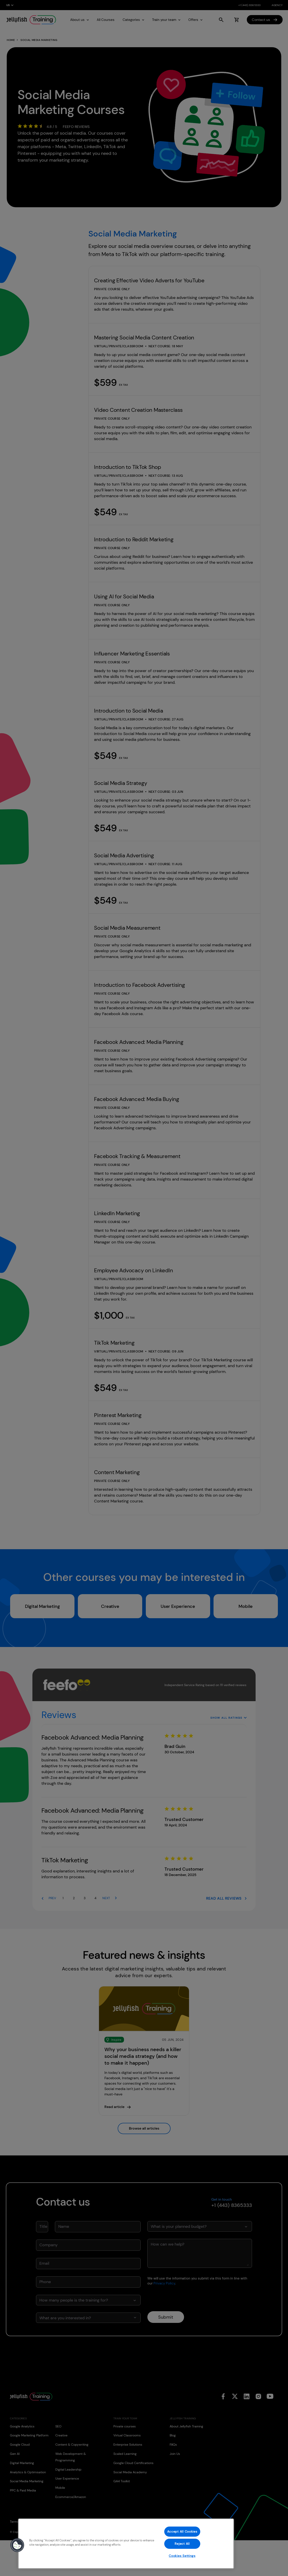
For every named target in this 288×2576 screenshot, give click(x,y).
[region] (126, 2543)
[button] (17, 2545)
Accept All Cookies (182, 2531)
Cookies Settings (182, 2556)
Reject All (182, 2544)
